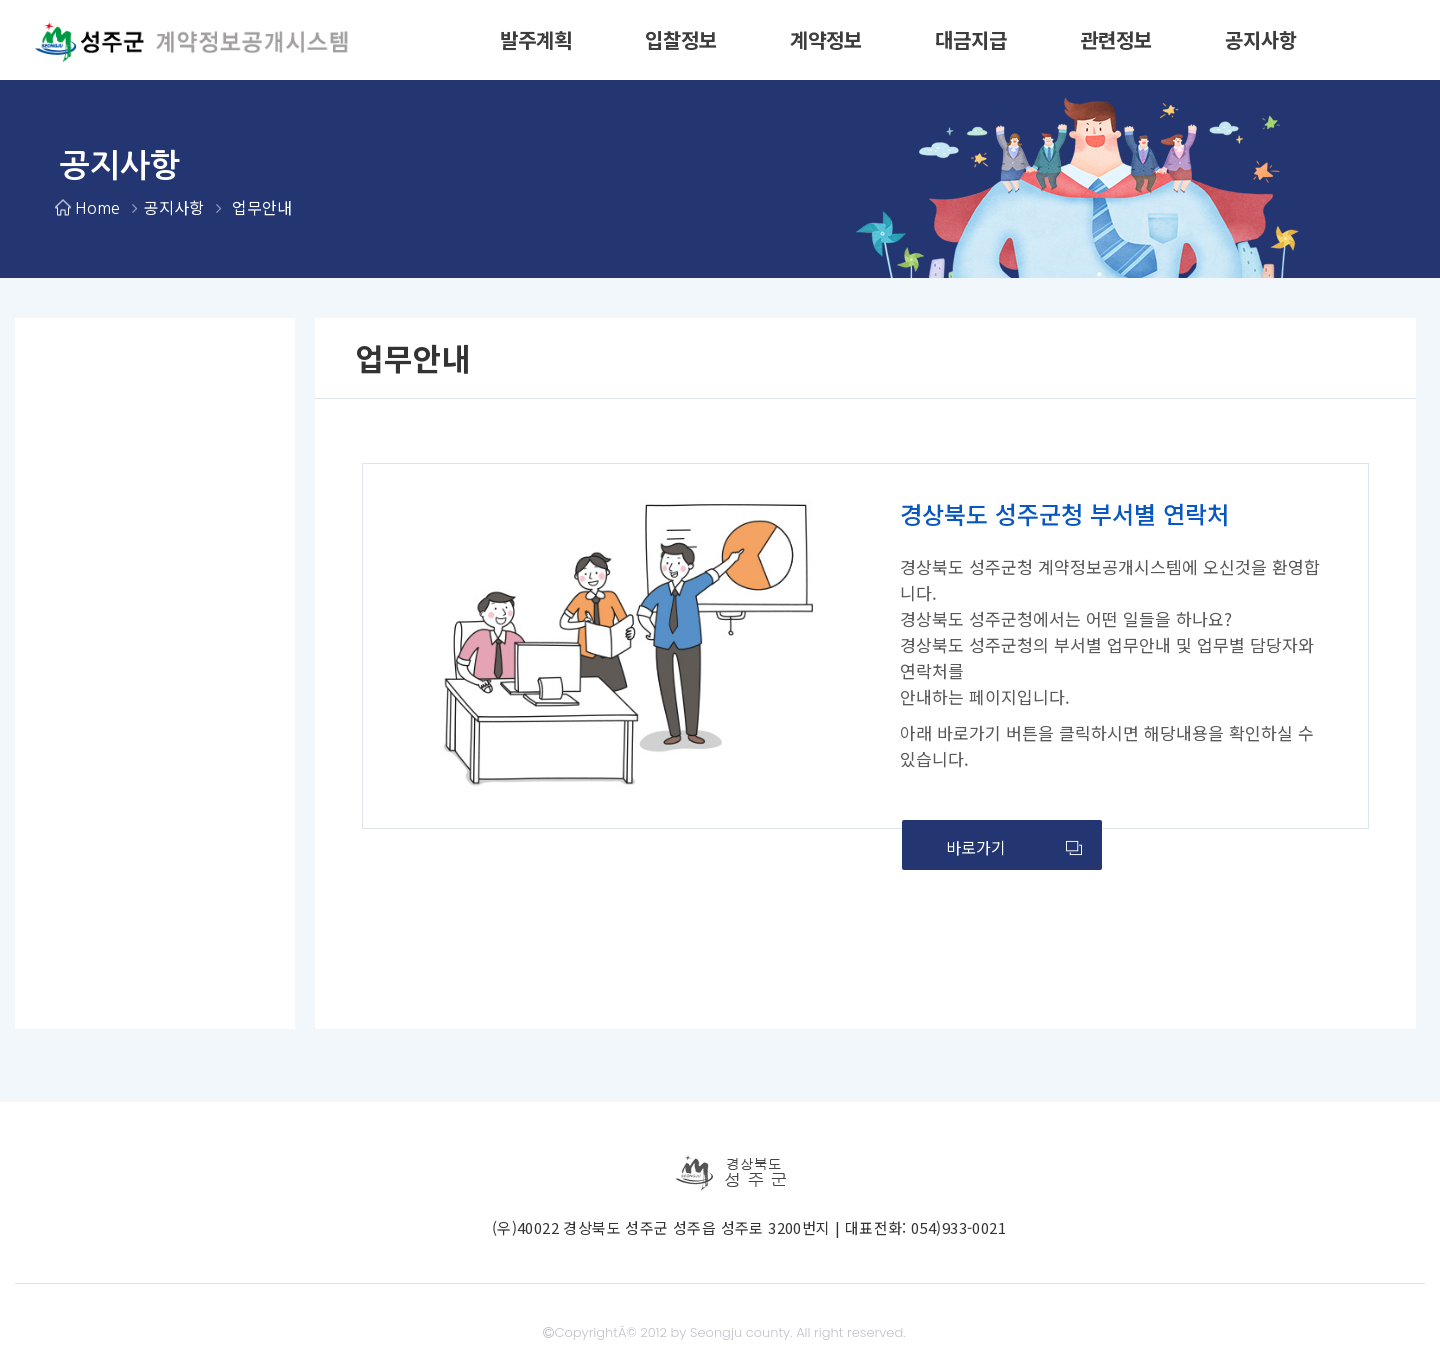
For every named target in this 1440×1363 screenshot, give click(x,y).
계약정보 (826, 39)
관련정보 (1116, 39)
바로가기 (1014, 847)
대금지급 (971, 39)
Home (96, 207)
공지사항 (1261, 39)
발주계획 (536, 39)
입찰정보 (681, 39)
